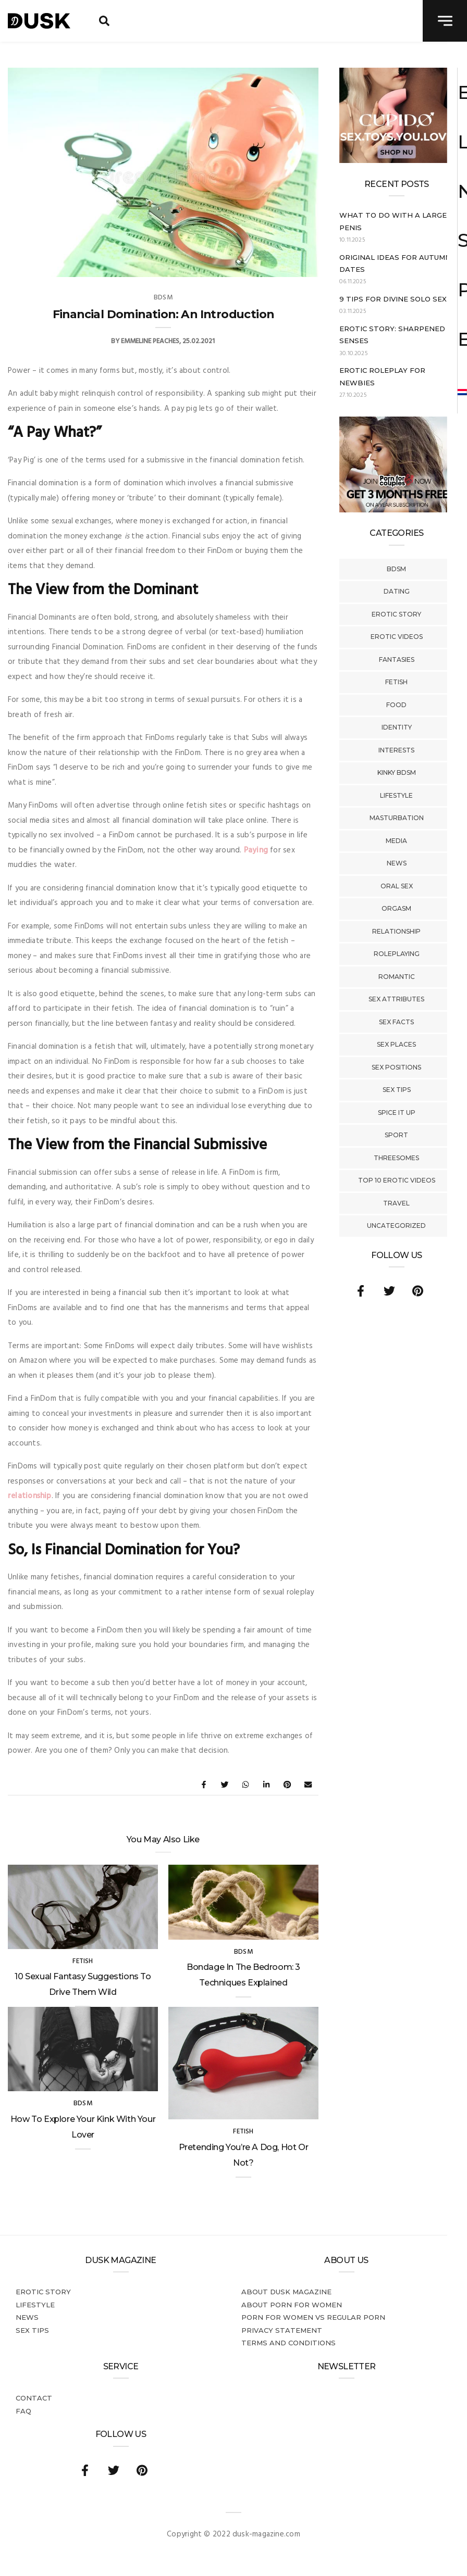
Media (396, 841)
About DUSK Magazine (286, 2292)
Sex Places (396, 1044)
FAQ (23, 2411)
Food (396, 705)
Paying (256, 850)
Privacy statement (281, 2330)
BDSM (396, 569)
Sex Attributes (396, 999)
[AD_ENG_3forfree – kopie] (396, 510)
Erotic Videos (397, 636)
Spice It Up (396, 1112)
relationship (30, 1496)
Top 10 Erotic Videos (396, 1180)
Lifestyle (396, 795)
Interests (396, 750)
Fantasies (396, 659)
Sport (396, 1135)
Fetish (396, 682)
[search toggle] (104, 21)
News (397, 863)
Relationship (396, 931)
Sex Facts (396, 1022)
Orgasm (396, 908)
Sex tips (397, 1090)
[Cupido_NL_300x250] (396, 161)
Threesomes (396, 1158)
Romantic (396, 977)
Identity (397, 727)
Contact (34, 2398)
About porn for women (291, 2305)
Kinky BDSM (396, 772)
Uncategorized (396, 1225)
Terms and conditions (288, 2343)
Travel (396, 1203)
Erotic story (396, 614)
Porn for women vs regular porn (313, 2317)
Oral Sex (396, 886)
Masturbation (397, 818)
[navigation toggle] (445, 21)
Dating (397, 591)
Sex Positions (396, 1067)
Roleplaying (397, 954)
